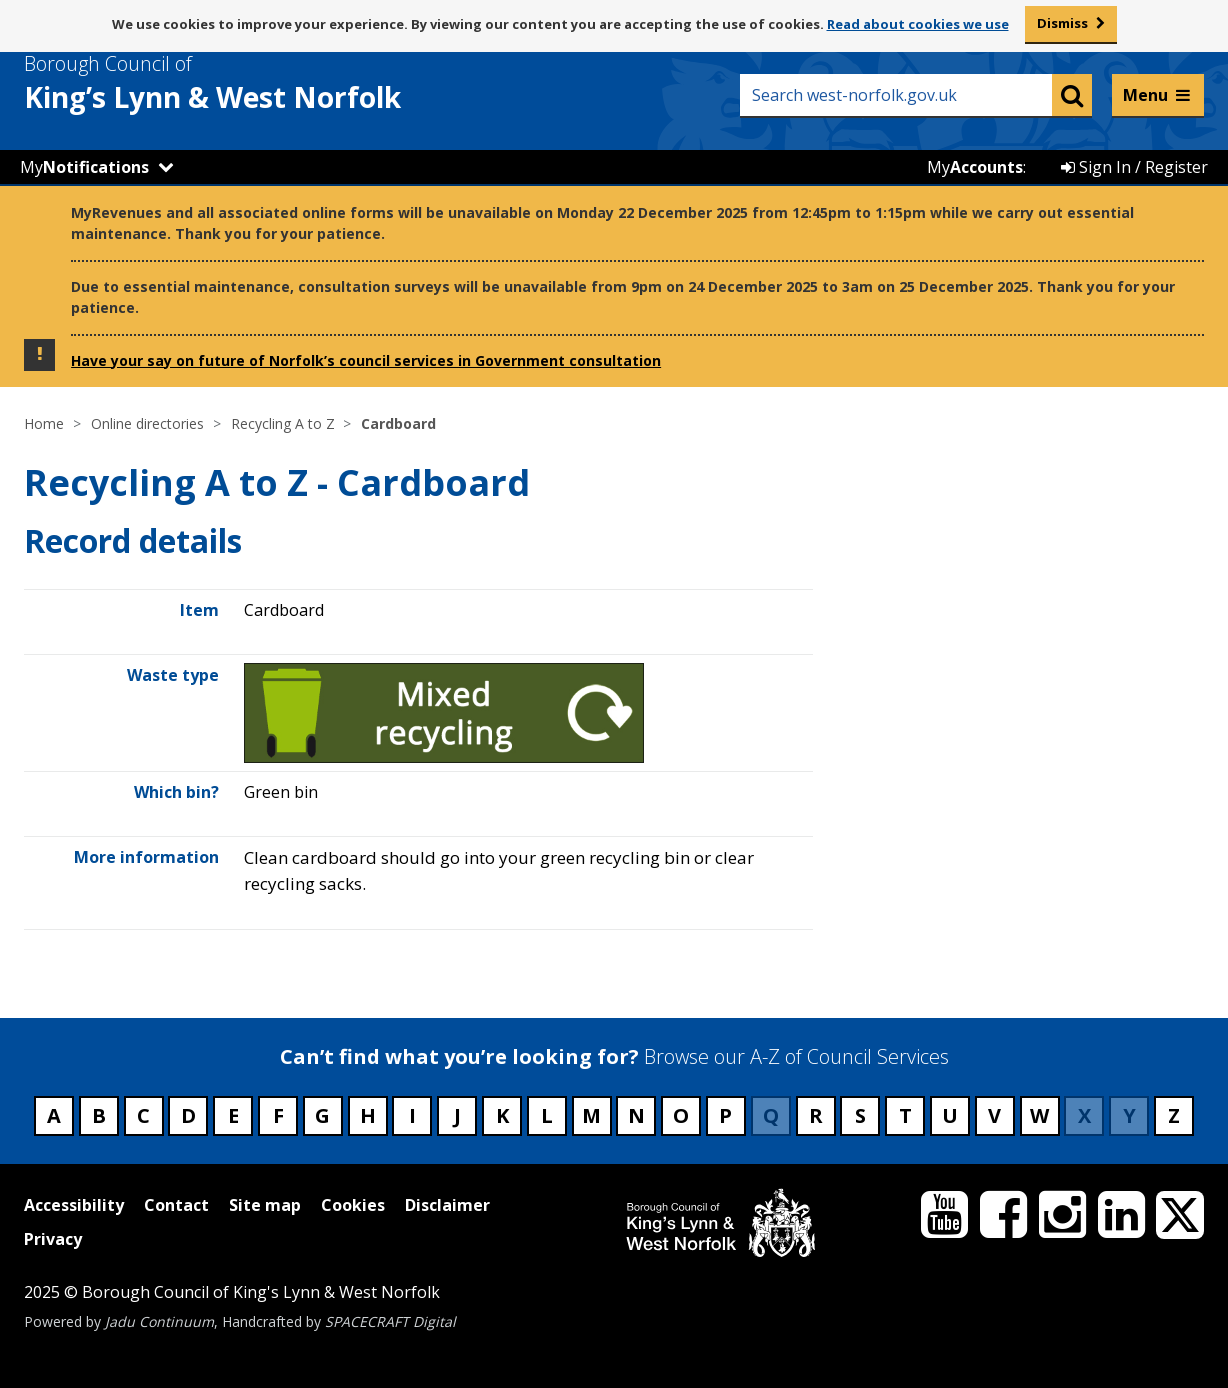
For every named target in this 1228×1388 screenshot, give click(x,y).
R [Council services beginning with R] (816, 1115)
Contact (176, 1205)
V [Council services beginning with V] (994, 1115)
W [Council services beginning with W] (1039, 1115)
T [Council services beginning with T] (905, 1115)
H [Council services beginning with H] (368, 1115)
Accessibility (74, 1205)
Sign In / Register (1134, 167)
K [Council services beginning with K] (502, 1115)
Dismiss (1062, 23)
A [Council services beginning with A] (54, 1115)
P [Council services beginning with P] (725, 1115)
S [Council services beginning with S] (860, 1115)
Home (44, 423)
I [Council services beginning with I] (412, 1115)
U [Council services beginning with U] (950, 1115)
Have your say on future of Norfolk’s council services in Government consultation (366, 360)
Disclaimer (447, 1205)
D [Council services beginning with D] (188, 1115)
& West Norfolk (249, 83)
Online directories (147, 423)
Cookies (353, 1205)
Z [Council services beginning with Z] (1174, 1115)
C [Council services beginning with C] (143, 1115)
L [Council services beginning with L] (547, 1115)
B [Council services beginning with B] (99, 1115)
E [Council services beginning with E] (233, 1115)
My (84, 167)
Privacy (53, 1239)
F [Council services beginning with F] (278, 1115)
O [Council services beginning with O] (681, 1115)
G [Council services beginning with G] (322, 1115)
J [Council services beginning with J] (457, 1115)
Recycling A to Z (283, 423)
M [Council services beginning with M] (591, 1115)
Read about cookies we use (918, 24)
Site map (265, 1205)
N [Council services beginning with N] (636, 1115)
